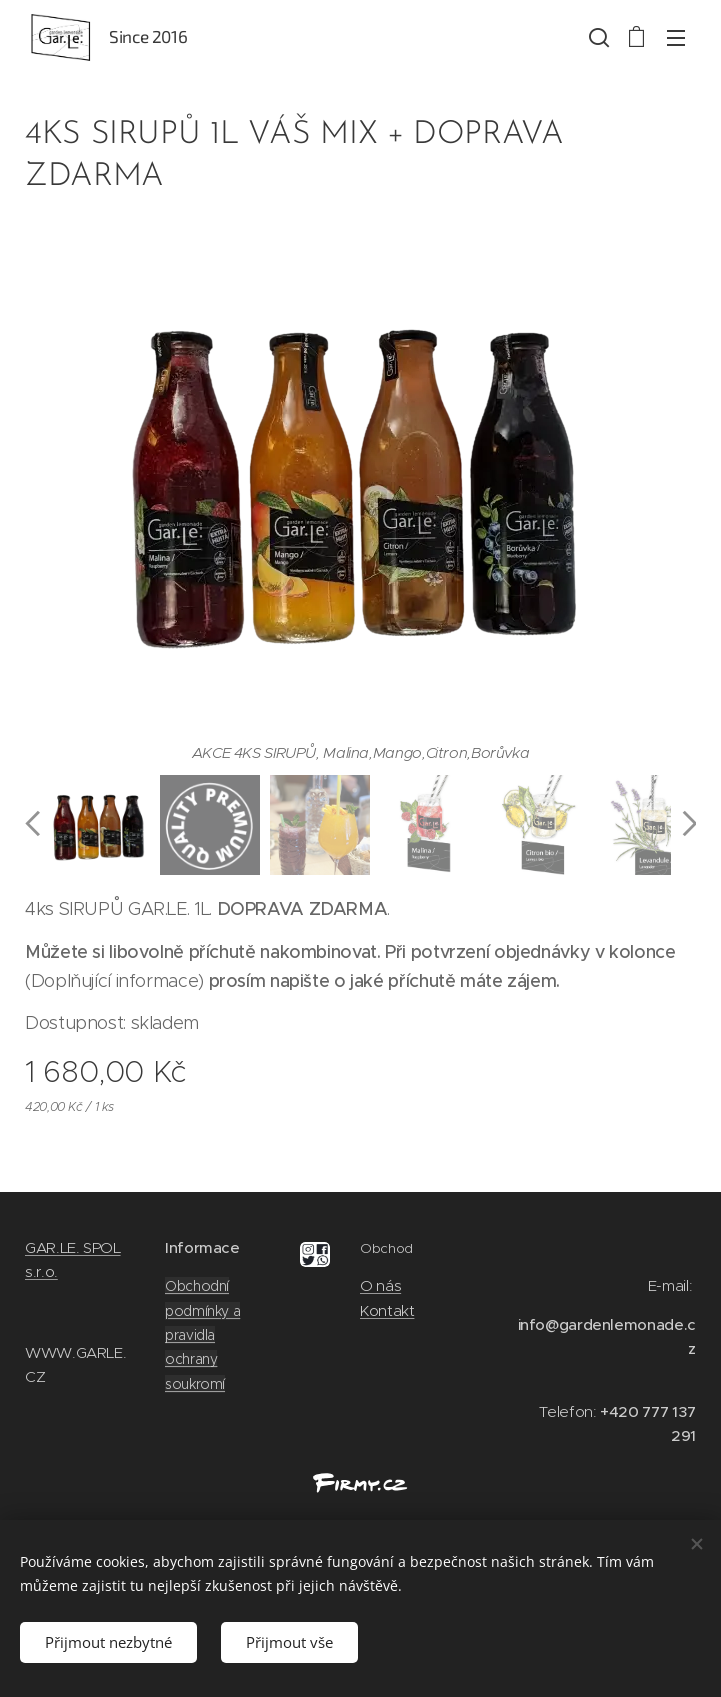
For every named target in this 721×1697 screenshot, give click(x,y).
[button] (597, 37)
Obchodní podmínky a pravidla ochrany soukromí (202, 1334)
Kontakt (387, 1309)
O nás (380, 1285)
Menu (676, 38)
